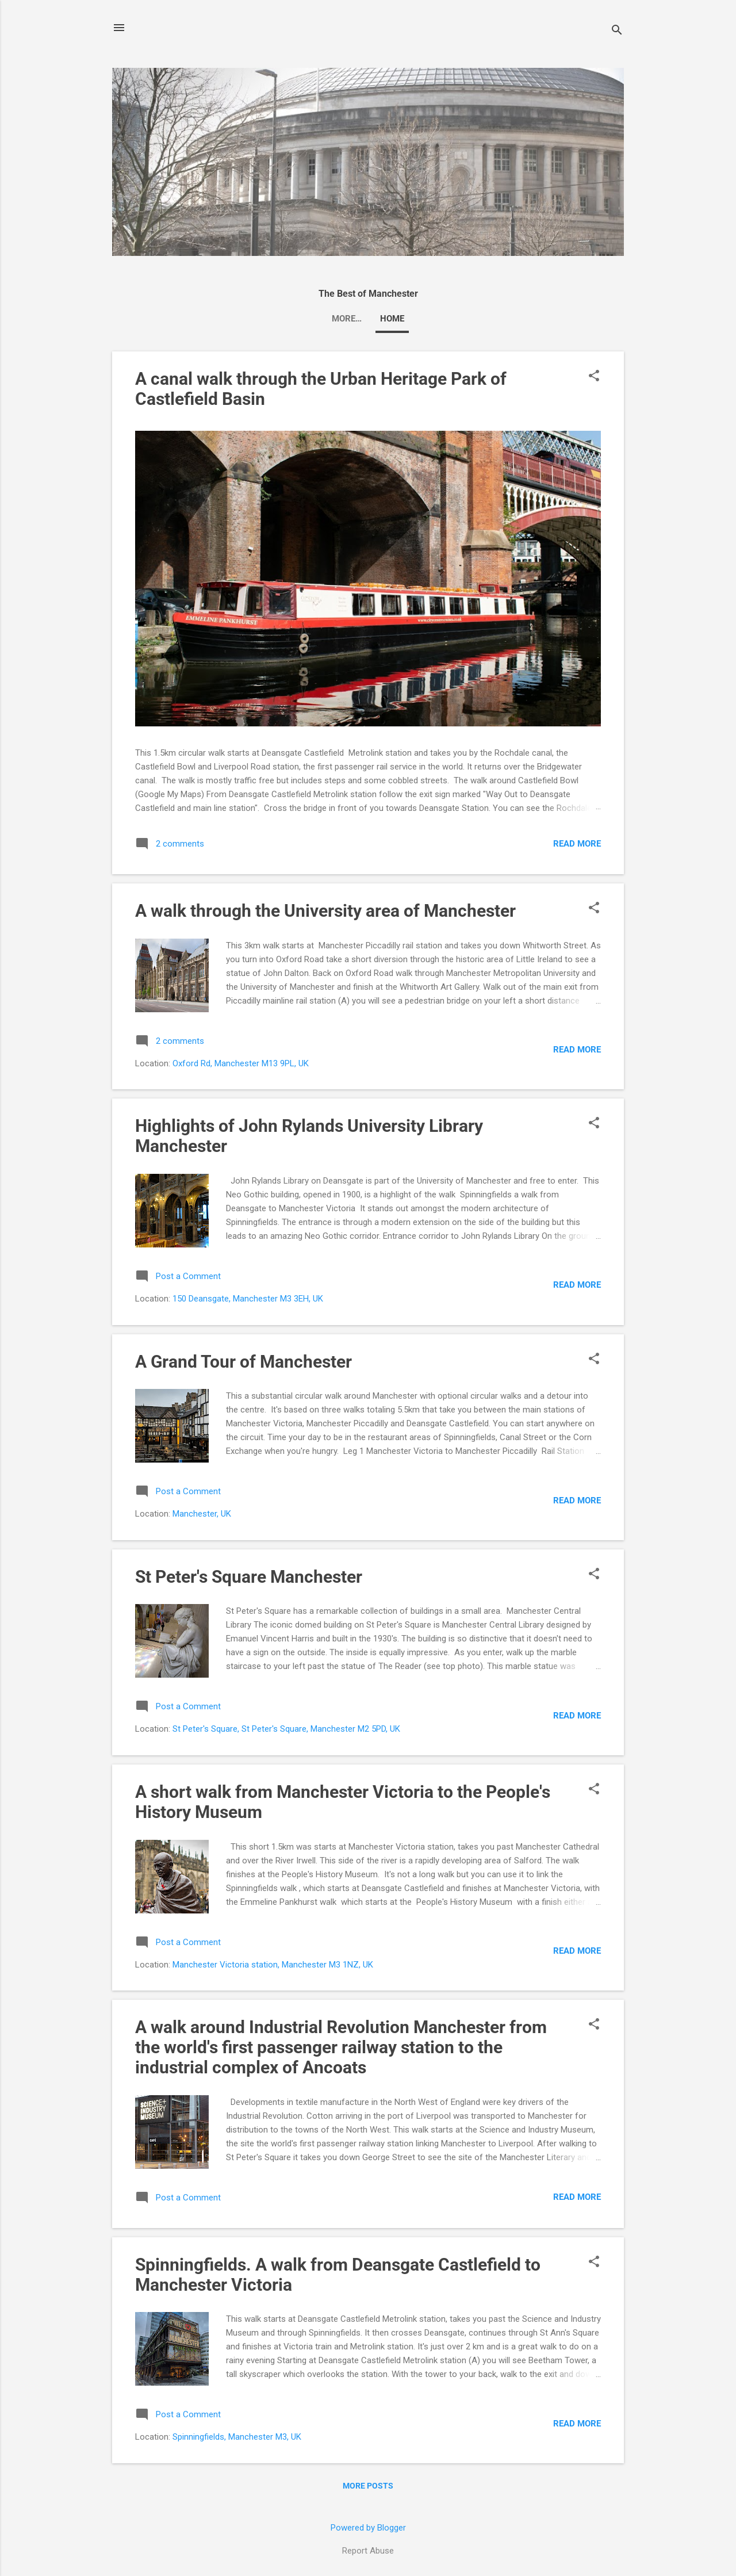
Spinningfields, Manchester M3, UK (236, 2437)
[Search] (617, 31)
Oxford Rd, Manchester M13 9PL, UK (240, 1063)
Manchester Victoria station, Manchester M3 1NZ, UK (272, 1964)
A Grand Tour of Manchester (243, 1362)
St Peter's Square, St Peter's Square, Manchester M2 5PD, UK (286, 1729)
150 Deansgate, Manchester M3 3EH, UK (247, 1298)
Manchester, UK (201, 1514)
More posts (368, 2485)
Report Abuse (368, 2551)
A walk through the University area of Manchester (325, 911)
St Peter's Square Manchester (248, 1577)
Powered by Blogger (368, 2528)
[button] (594, 377)
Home (368, 318)
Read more (577, 844)
